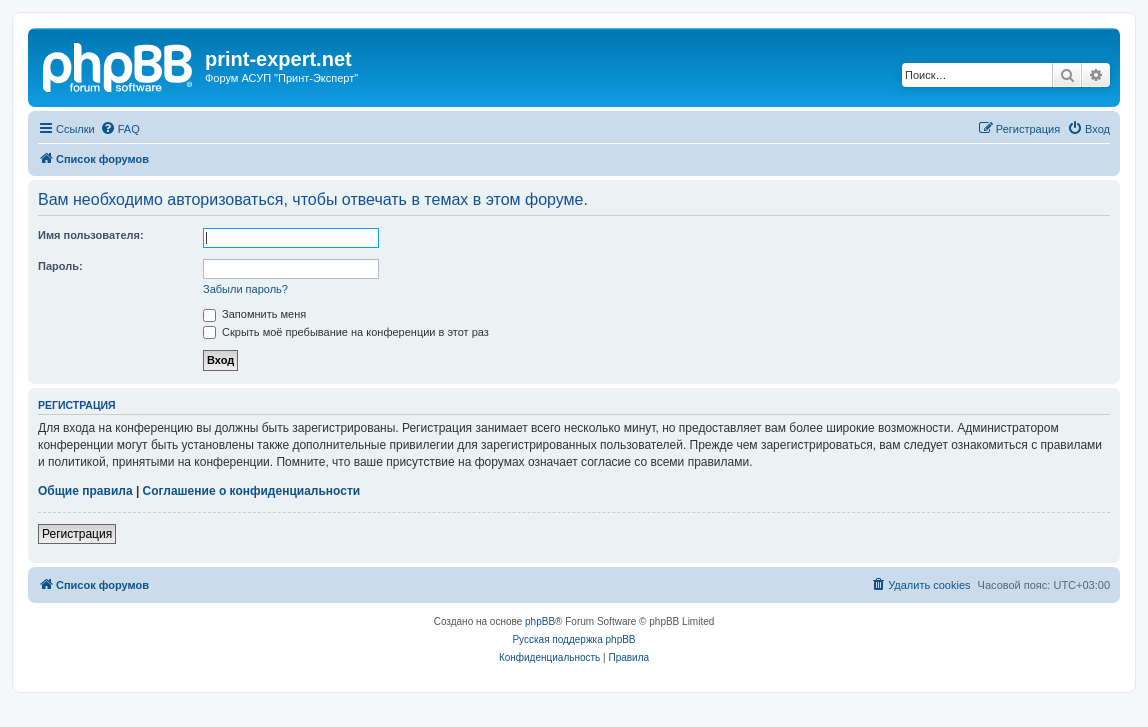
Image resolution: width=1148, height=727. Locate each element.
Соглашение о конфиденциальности (252, 491)
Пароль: (60, 266)
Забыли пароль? (245, 289)
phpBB (540, 621)
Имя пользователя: (91, 235)
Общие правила (85, 491)
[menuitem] (120, 129)
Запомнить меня (254, 314)
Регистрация (77, 534)
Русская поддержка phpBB (573, 639)
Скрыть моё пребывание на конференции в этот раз (346, 332)
